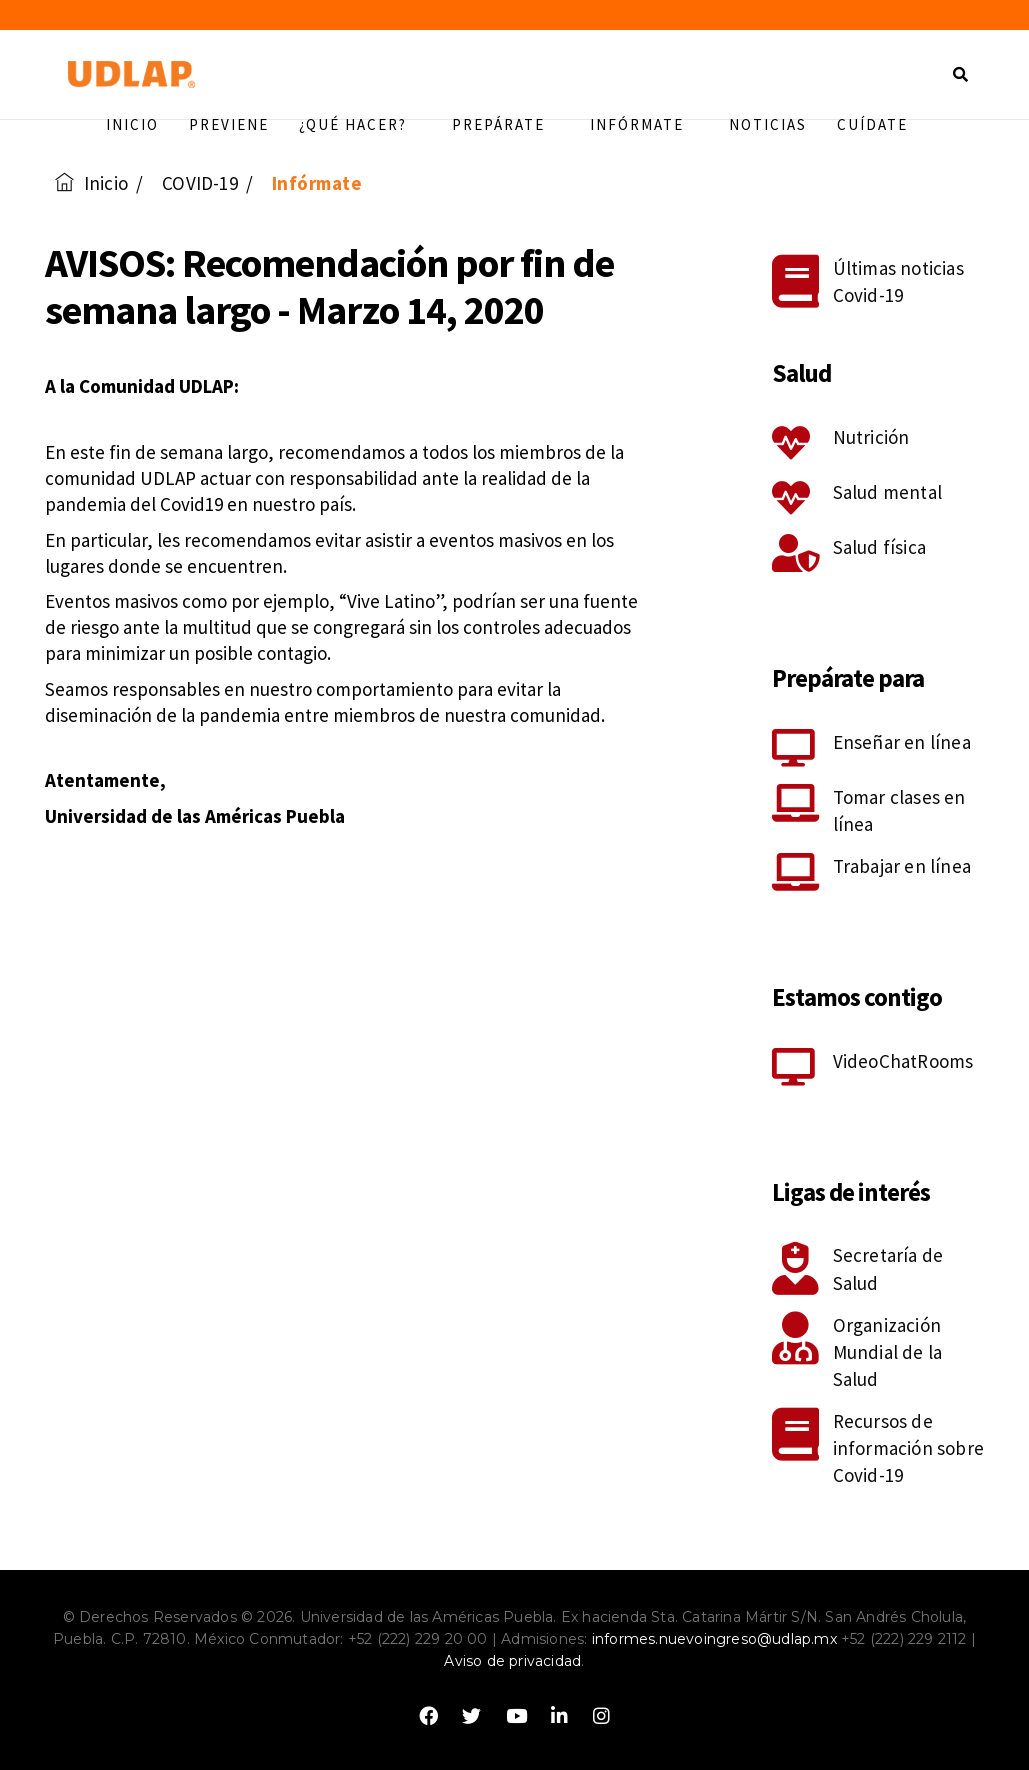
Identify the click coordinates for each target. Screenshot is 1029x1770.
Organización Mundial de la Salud (888, 1352)
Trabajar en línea (902, 866)
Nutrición (871, 437)
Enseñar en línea (902, 742)
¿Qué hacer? (360, 124)
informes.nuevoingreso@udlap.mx (714, 1639)
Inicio (132, 124)
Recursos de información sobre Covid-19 (908, 1448)
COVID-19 (200, 183)
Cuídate (872, 124)
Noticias (768, 124)
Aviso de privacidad (512, 1661)
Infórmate (644, 124)
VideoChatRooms (903, 1061)
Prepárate (506, 124)
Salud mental (887, 492)
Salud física (879, 547)
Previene (229, 124)
